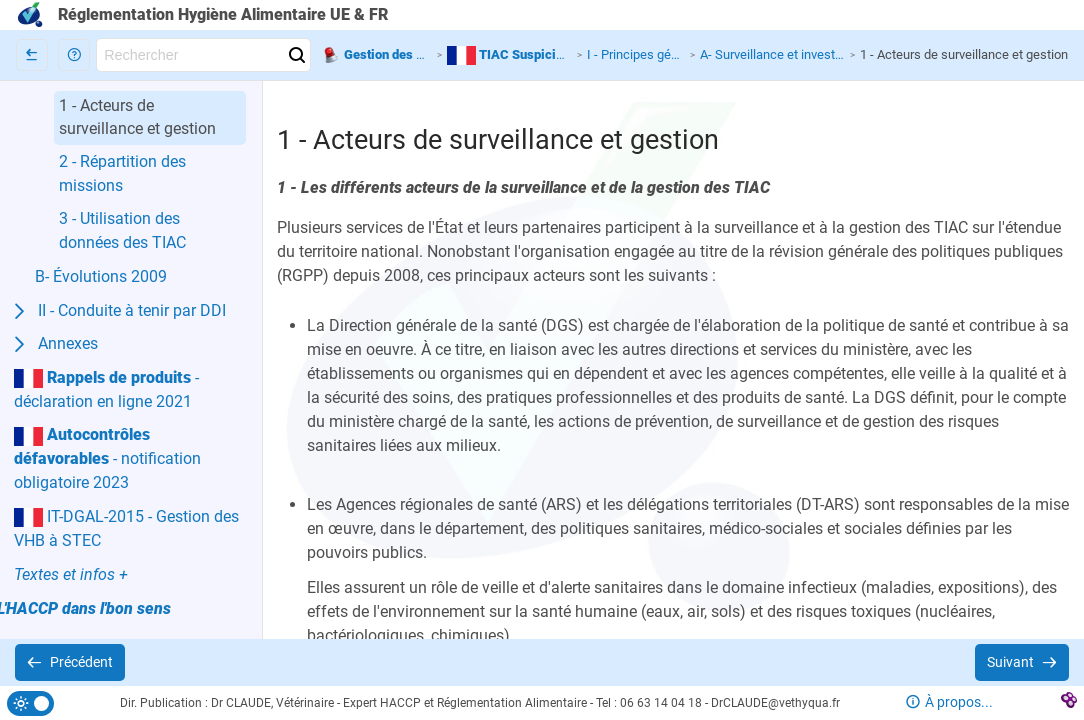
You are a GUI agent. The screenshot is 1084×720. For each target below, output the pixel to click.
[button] (74, 55)
